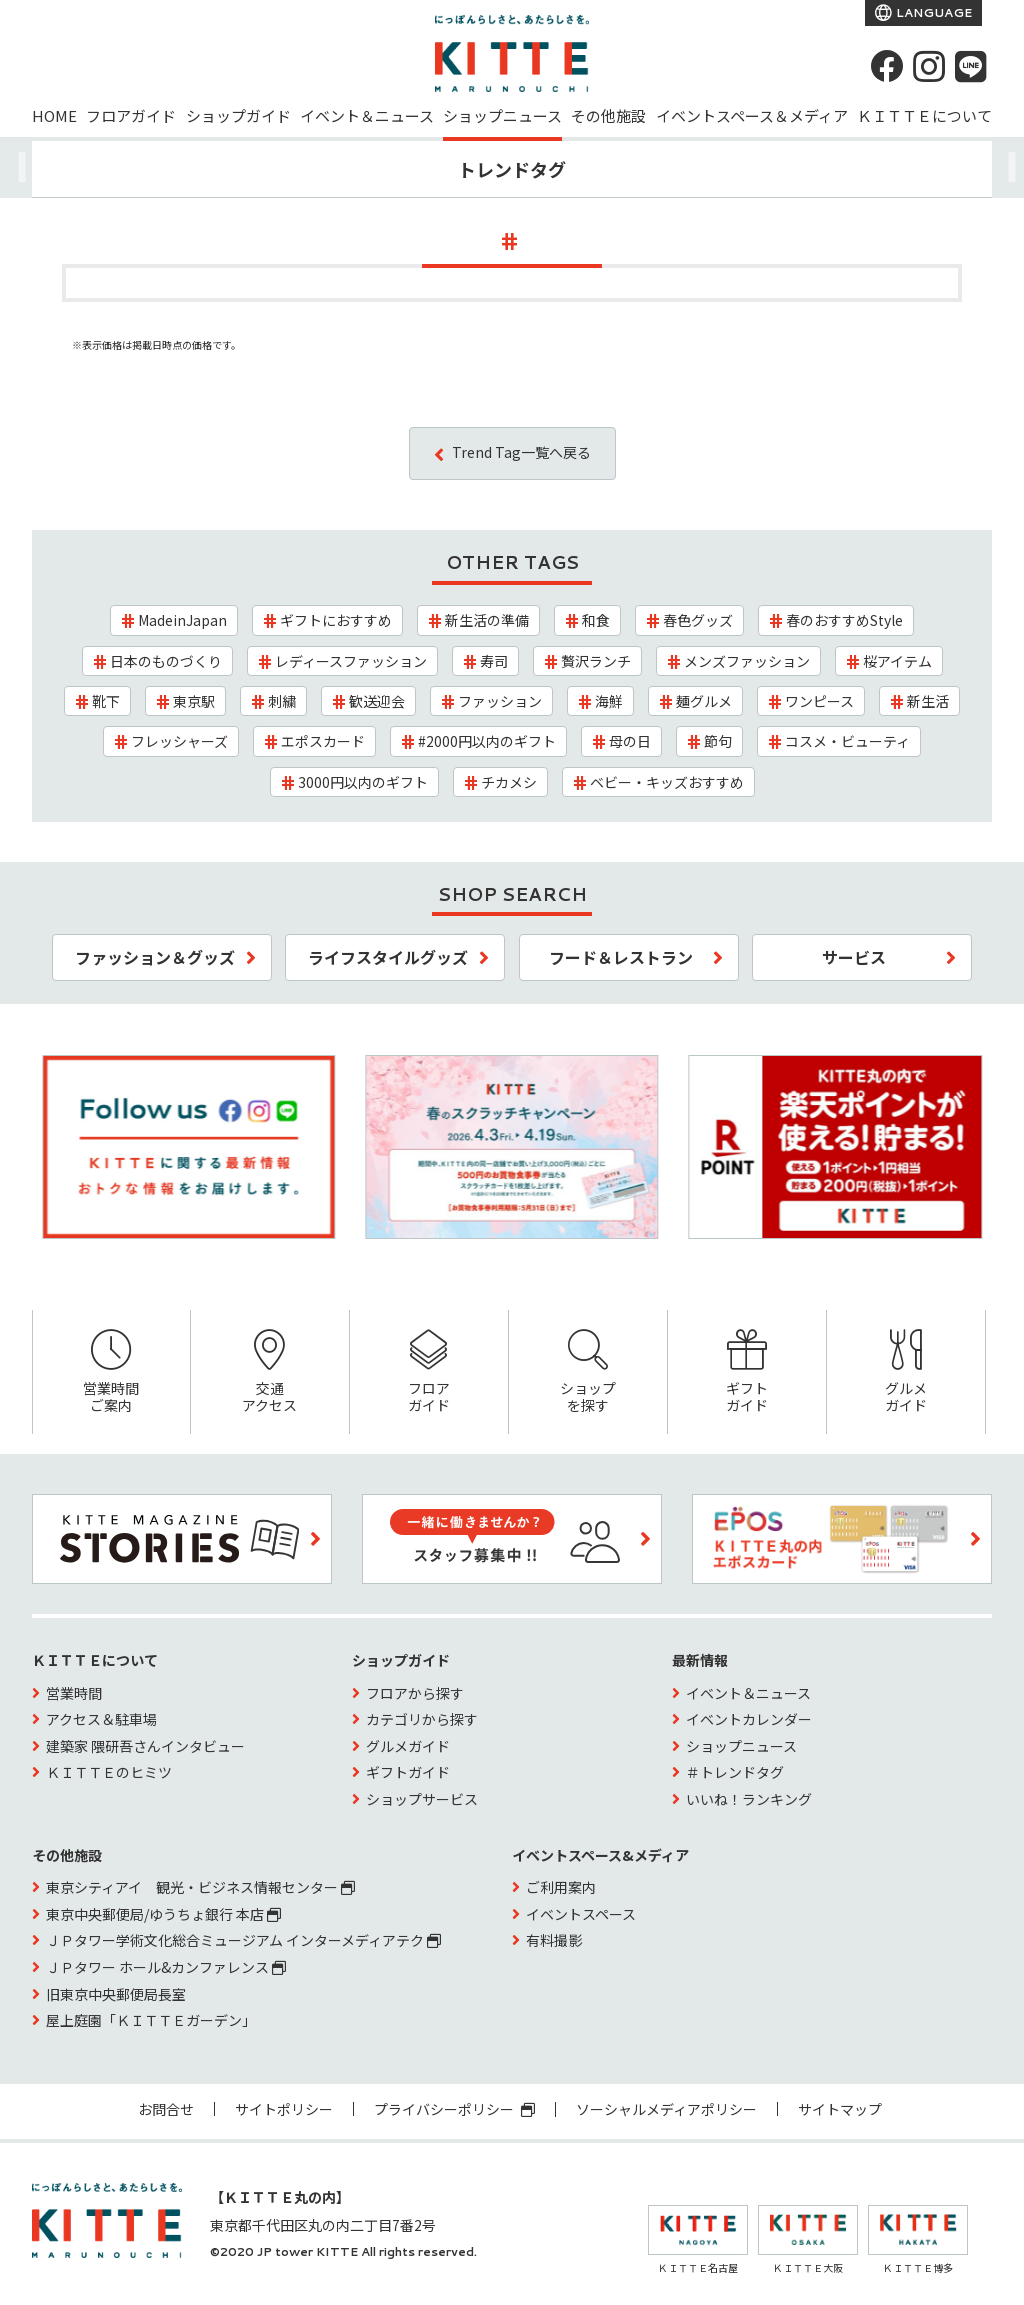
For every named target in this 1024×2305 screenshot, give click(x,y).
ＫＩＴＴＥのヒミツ (109, 1772)
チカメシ (509, 782)
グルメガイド (906, 1372)
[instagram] (929, 66)
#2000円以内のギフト (487, 741)
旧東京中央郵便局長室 (116, 1994)
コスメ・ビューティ (847, 741)
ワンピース (819, 701)
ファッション (500, 701)
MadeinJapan (182, 620)
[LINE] (971, 66)
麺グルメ (704, 701)
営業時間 (74, 1693)
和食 (596, 620)
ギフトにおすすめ (336, 620)
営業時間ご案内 (111, 1372)
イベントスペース (581, 1914)
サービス (854, 957)
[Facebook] (887, 66)
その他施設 (608, 115)
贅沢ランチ (596, 661)
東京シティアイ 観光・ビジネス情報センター (200, 1887)
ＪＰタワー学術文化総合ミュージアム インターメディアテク (243, 1940)
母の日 (630, 741)
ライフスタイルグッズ (388, 957)
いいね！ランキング (749, 1799)
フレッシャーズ (179, 741)
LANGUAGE (932, 12)
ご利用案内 (561, 1887)
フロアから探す (415, 1693)
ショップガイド (238, 115)
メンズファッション (747, 661)
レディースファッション (351, 661)
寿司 (494, 661)
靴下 (106, 701)
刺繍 (282, 701)
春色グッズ (698, 620)
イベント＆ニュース (367, 115)
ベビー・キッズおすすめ (667, 782)
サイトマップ (840, 2109)
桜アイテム (897, 661)
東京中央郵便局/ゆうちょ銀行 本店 (163, 1914)
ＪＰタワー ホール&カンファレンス (166, 1967)
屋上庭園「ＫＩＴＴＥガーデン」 (151, 2020)
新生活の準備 (487, 620)
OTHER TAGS (512, 562)
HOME (54, 115)
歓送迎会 (377, 701)
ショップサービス (422, 1799)
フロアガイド (131, 115)
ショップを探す (588, 1372)
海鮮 (609, 701)
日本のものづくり (166, 661)
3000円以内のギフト (363, 782)
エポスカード (323, 741)
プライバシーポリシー (454, 2109)
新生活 (928, 701)
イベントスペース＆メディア (752, 115)
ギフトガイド (747, 1372)
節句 (718, 741)
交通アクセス (270, 1372)
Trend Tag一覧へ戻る (521, 452)
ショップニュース (502, 115)
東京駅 (194, 701)
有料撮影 (554, 1940)
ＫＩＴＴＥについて (924, 115)
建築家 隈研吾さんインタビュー (145, 1746)
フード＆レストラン (621, 957)
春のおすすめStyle (844, 620)
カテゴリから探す (422, 1719)
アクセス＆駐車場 (101, 1719)
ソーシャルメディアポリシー (666, 2109)
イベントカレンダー (749, 1719)
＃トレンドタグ (735, 1772)
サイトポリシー (284, 2109)
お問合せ (166, 2109)
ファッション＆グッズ (155, 957)
